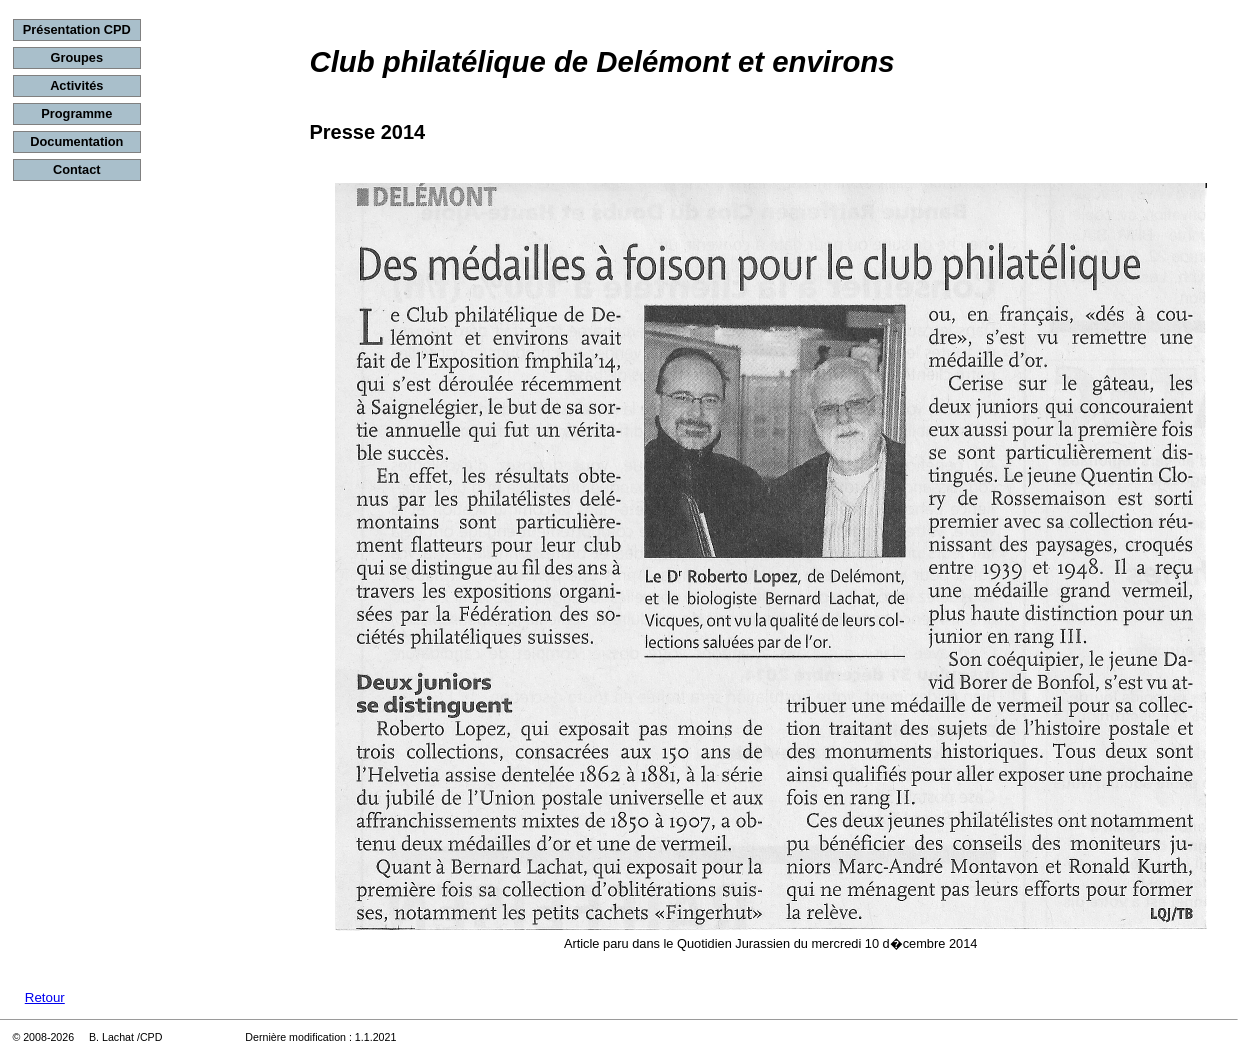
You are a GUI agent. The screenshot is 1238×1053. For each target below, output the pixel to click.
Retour (45, 997)
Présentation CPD (77, 29)
